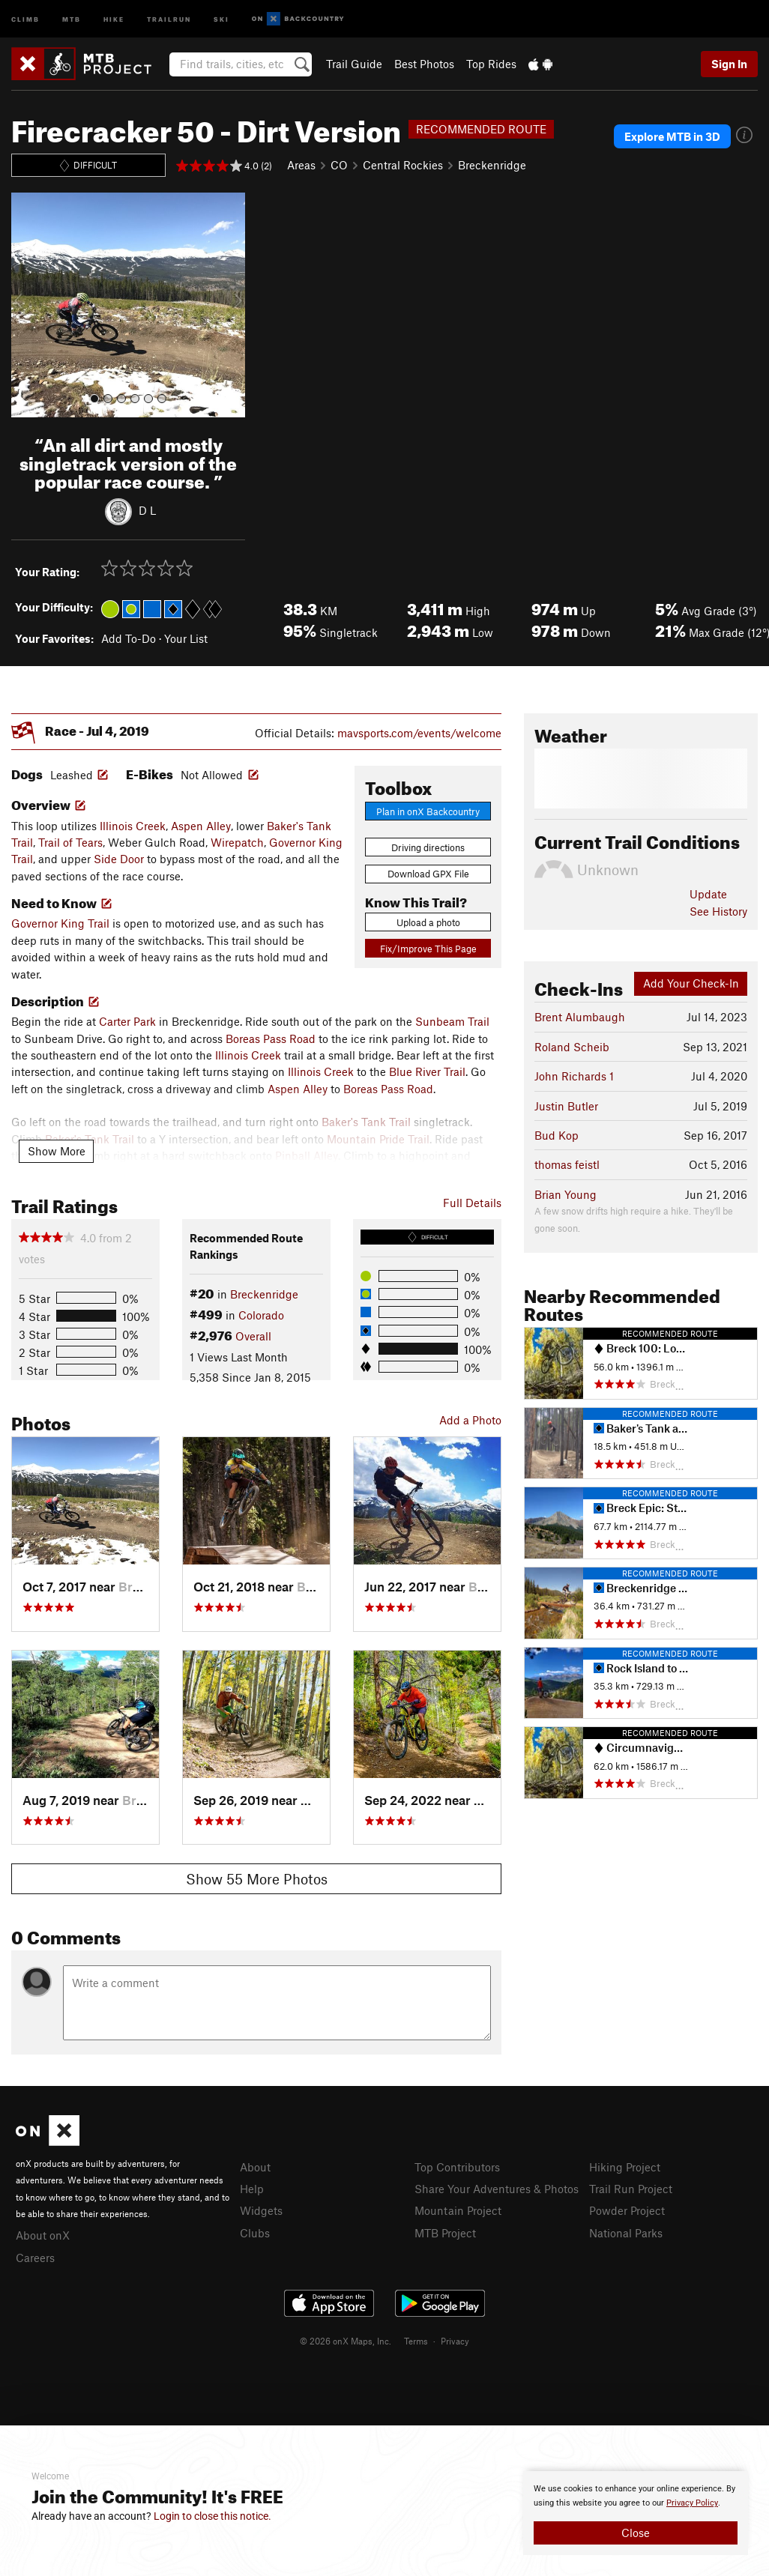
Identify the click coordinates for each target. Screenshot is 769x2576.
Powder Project (627, 2210)
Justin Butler (566, 1106)
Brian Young (565, 1194)
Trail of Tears (70, 842)
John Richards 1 (574, 1076)
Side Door (119, 858)
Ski (221, 18)
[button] (26, 305)
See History (718, 911)
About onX (43, 2235)
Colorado (261, 1315)
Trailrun (169, 18)
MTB (71, 18)
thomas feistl (567, 1164)
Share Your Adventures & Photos (496, 2188)
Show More (56, 1151)
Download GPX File (428, 874)
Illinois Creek (133, 825)
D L (147, 510)
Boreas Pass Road (271, 1038)
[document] (636, 2513)
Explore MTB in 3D (672, 136)
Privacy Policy (692, 2503)
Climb (25, 18)
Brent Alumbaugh (579, 1017)
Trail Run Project (630, 2188)
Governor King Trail (60, 923)
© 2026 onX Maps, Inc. (345, 2340)
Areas (301, 165)
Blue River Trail (427, 1071)
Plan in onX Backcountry (428, 811)
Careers (35, 2257)
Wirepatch (237, 842)
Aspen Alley (201, 825)
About (255, 2167)
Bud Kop (556, 1135)
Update (708, 894)
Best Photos (424, 63)
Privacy (455, 2340)
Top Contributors (457, 2167)
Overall (253, 1336)
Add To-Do (128, 638)
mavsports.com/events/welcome (419, 733)
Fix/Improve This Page (428, 949)
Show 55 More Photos (257, 1878)
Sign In (729, 63)
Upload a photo (428, 922)
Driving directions (428, 847)
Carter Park (127, 1021)
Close (635, 2532)
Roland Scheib (571, 1046)
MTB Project (445, 2233)
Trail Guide (354, 63)
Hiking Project (624, 2167)
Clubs (255, 2233)
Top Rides (491, 63)
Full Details (472, 1202)
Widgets (261, 2210)
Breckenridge (492, 165)
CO (339, 165)
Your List (186, 638)
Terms (416, 2340)
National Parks (626, 2233)
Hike (113, 18)
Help (252, 2188)
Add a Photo (470, 1420)
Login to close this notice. (212, 2516)
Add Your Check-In (691, 983)
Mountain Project (457, 2210)
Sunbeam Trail (452, 1021)
